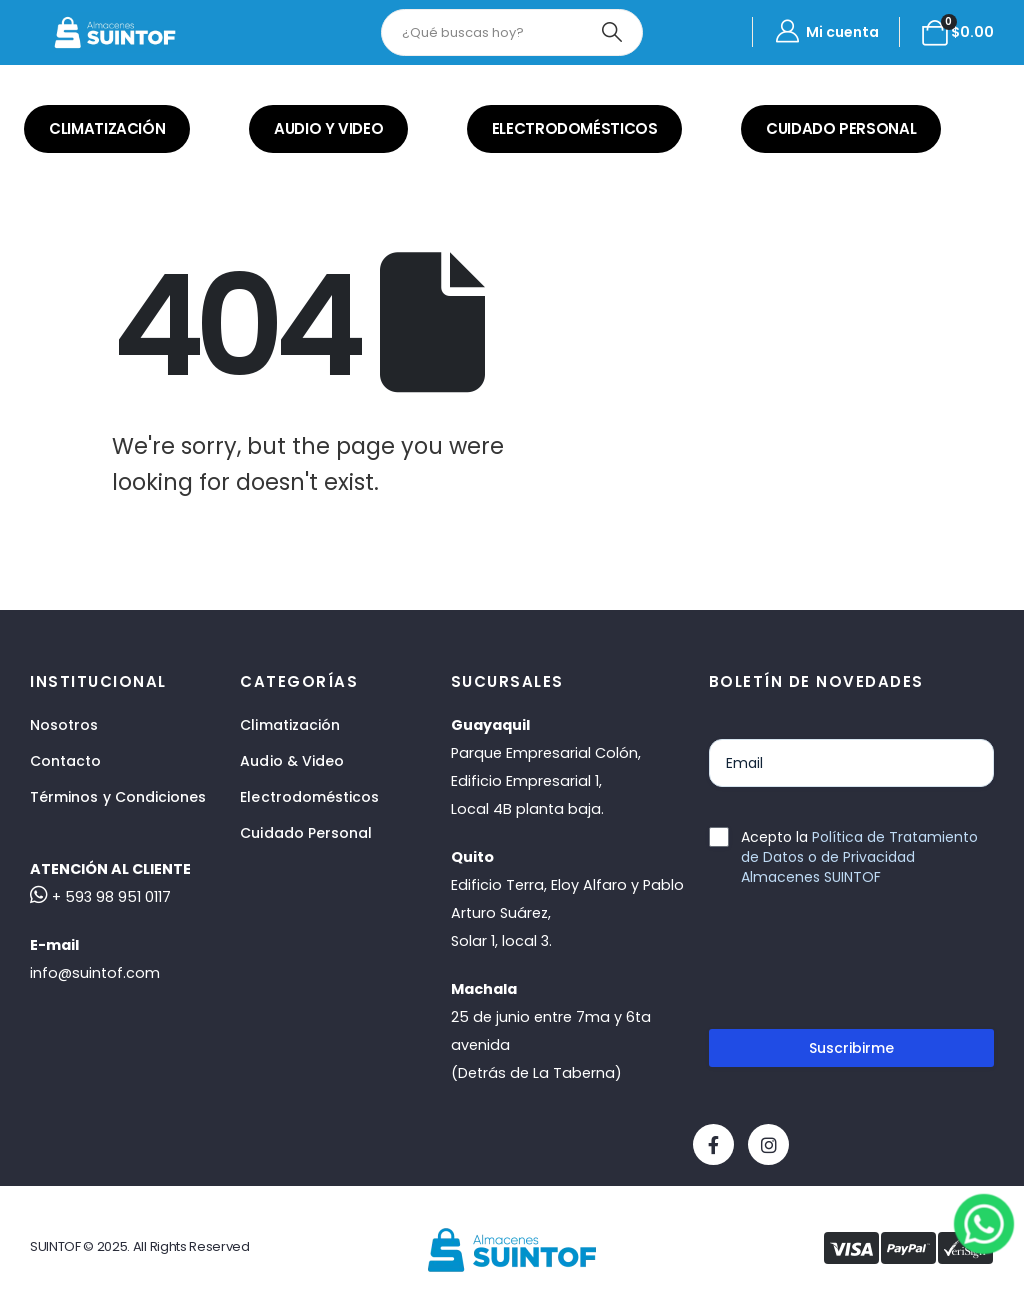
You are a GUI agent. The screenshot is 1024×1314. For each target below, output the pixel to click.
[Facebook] (713, 1144)
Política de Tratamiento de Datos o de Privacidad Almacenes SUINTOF (859, 857)
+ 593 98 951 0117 (100, 897)
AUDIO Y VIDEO (328, 128)
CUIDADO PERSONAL (841, 128)
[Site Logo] (115, 32)
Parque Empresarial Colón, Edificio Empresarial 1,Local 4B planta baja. (546, 781)
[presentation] (861, 966)
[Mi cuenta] (826, 32)
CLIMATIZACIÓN (107, 128)
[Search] (612, 32)
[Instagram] (768, 1144)
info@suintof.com (95, 973)
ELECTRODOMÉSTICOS (575, 128)
